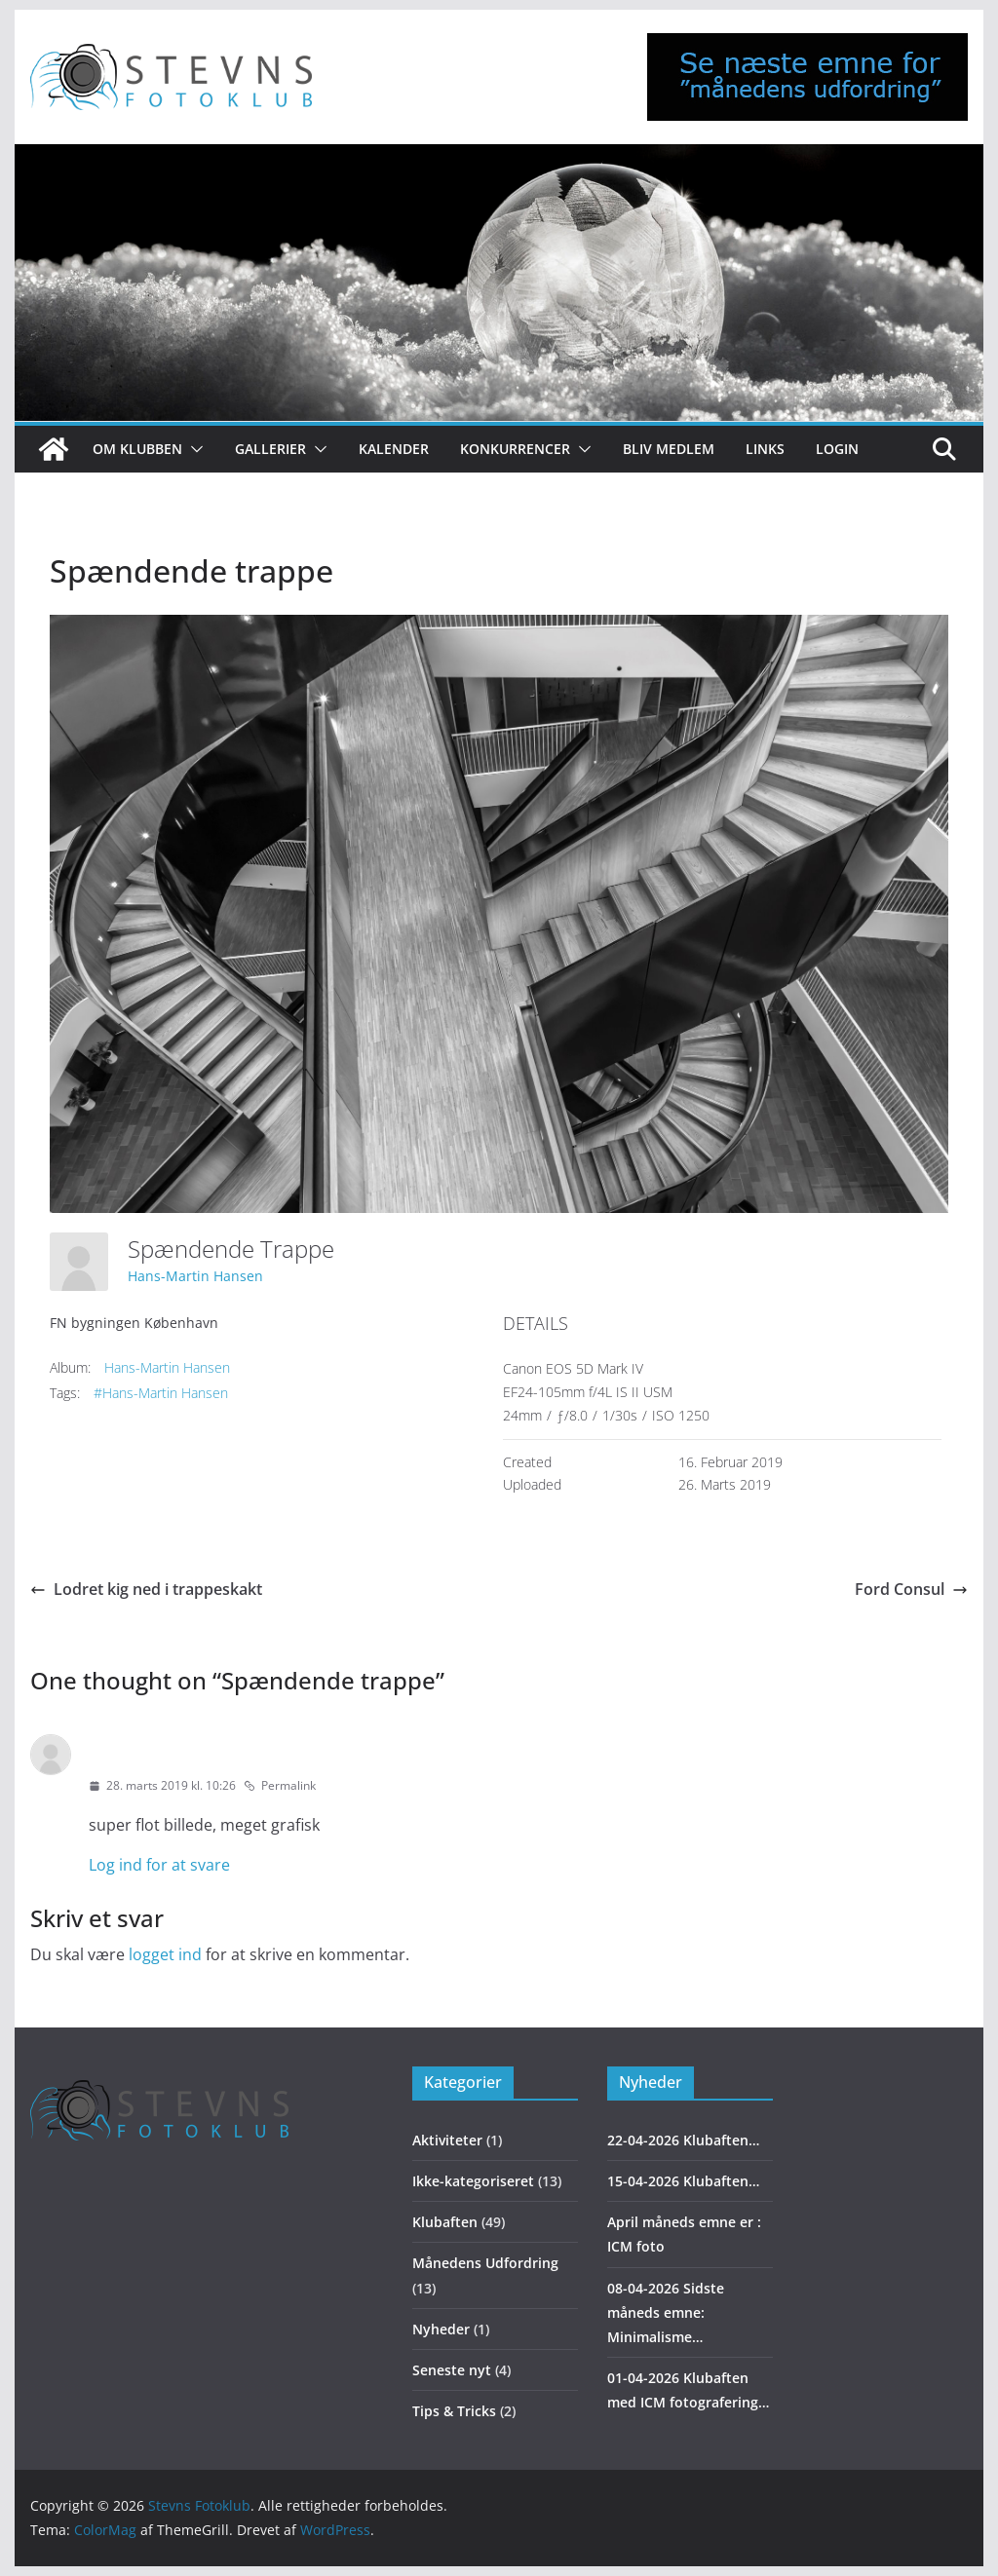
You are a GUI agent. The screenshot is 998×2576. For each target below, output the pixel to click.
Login (837, 448)
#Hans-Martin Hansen (161, 1392)
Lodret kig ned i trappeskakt (146, 1589)
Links (765, 448)
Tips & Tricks (454, 2411)
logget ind (165, 1954)
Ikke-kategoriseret (473, 2181)
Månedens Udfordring (485, 2263)
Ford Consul (911, 1589)
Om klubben (137, 448)
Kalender (394, 448)
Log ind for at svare (159, 1864)
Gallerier (270, 448)
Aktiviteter (447, 2140)
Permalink (280, 1785)
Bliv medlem (668, 448)
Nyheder (441, 2329)
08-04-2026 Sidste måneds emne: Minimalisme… (665, 2312)
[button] (193, 449)
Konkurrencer (515, 448)
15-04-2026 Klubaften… (683, 2181)
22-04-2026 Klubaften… (683, 2140)
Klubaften (445, 2222)
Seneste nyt (451, 2370)
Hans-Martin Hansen (195, 1276)
